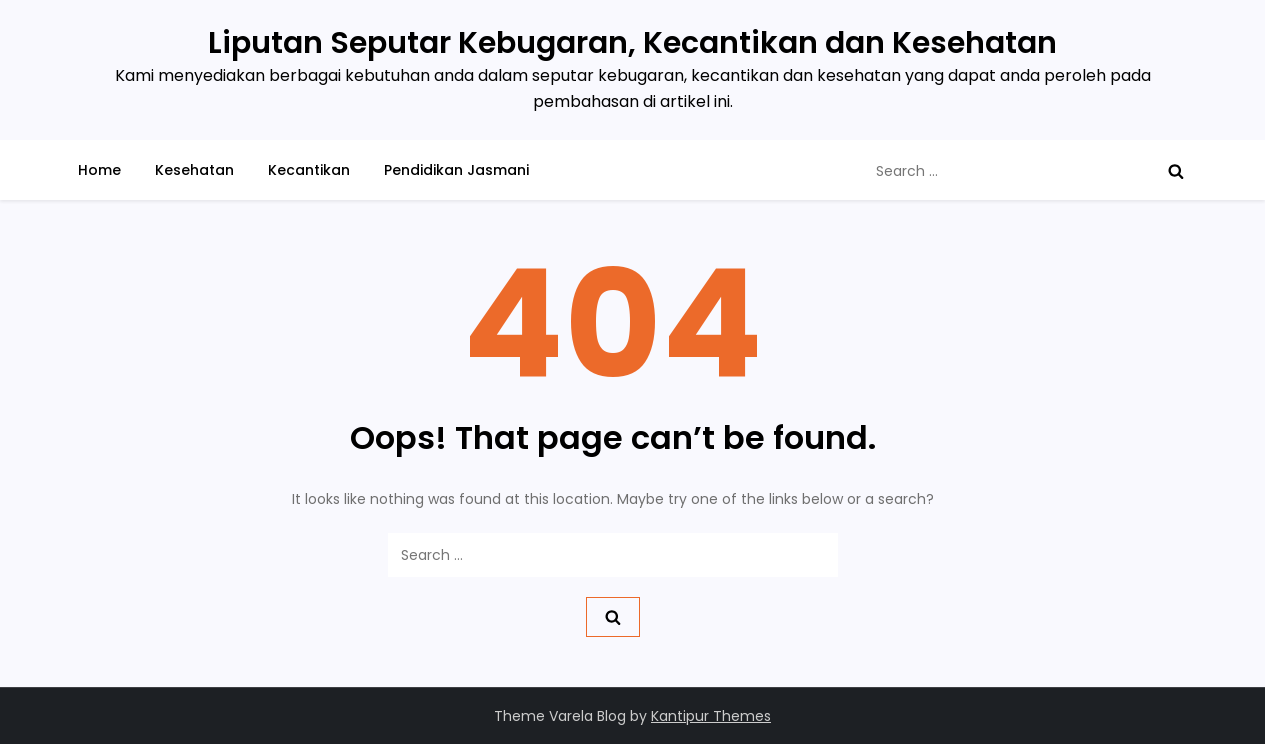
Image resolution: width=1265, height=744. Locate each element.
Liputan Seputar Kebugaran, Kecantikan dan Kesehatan (632, 43)
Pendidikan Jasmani (456, 170)
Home (99, 170)
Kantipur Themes (711, 716)
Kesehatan (194, 170)
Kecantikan (309, 170)
